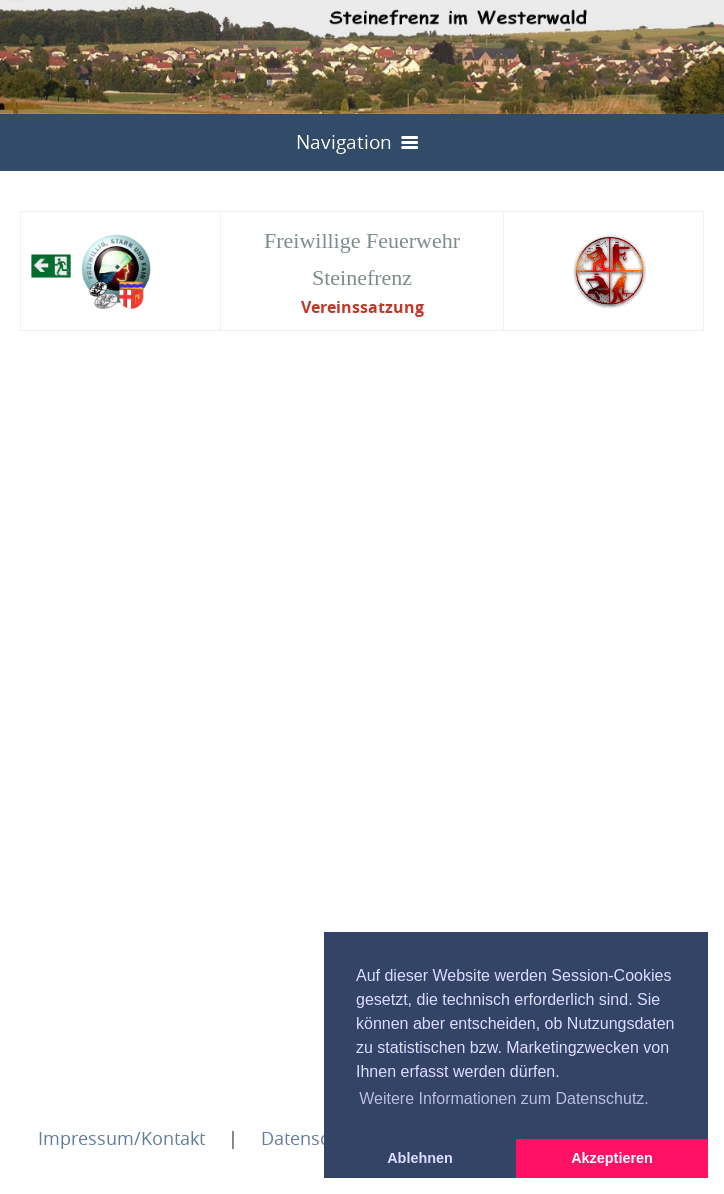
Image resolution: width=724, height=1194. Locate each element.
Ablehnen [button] (420, 1158)
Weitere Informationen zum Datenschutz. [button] (504, 1098)
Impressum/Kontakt (121, 1138)
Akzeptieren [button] (612, 1158)
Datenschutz (313, 1138)
